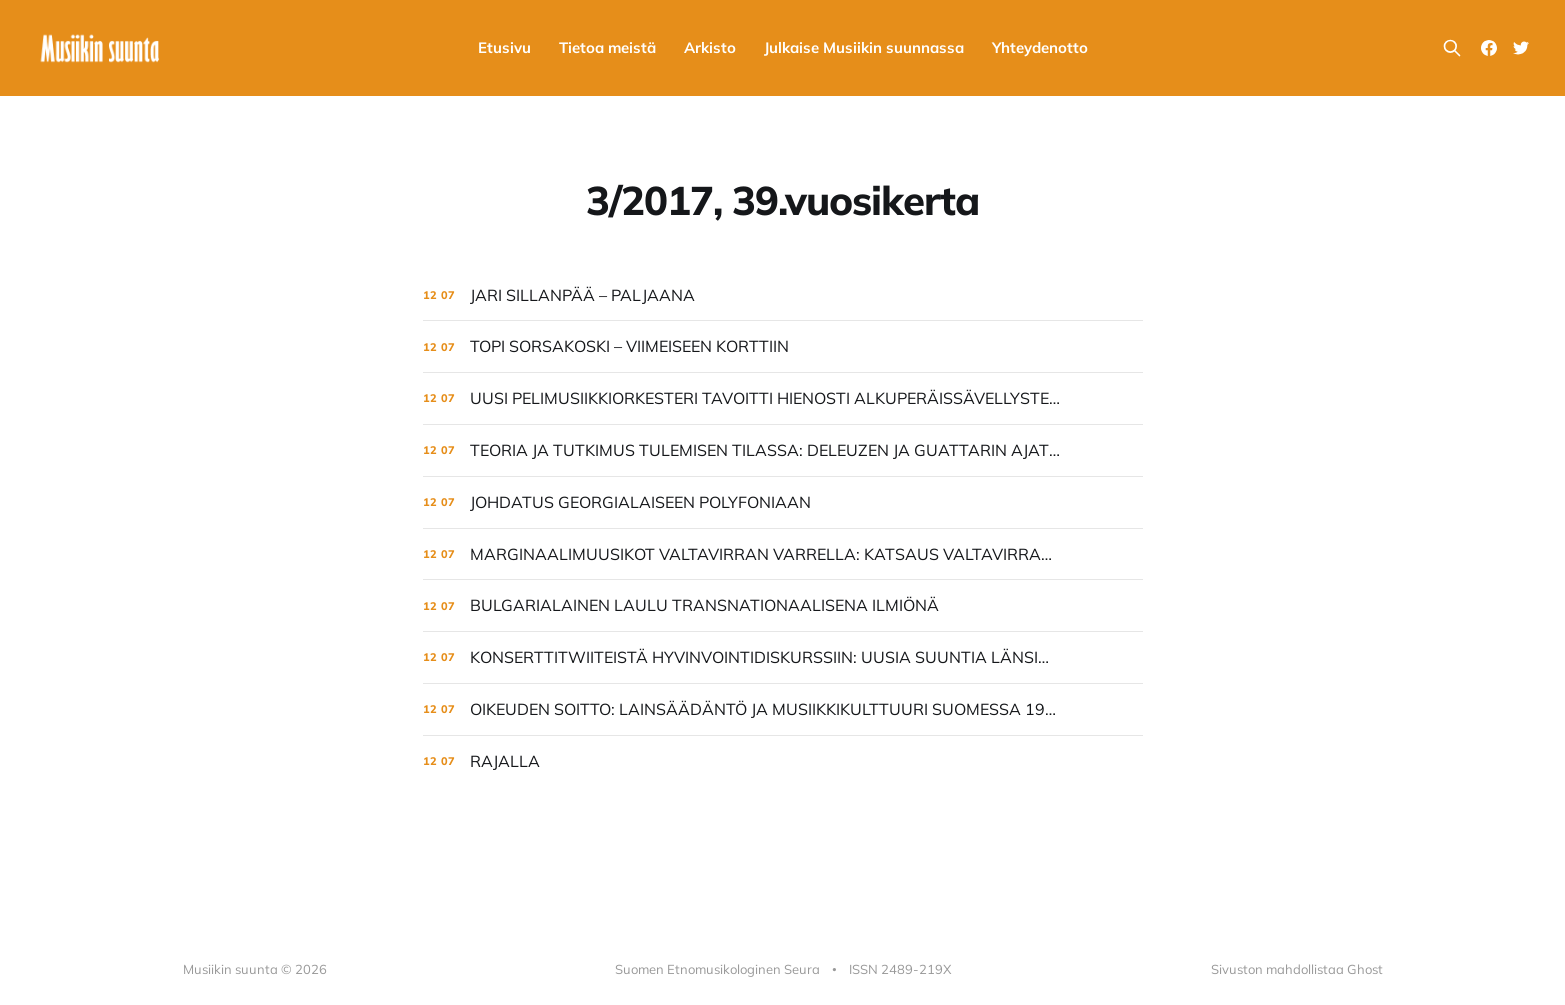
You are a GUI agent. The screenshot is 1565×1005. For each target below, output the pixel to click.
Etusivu (504, 47)
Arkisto (710, 47)
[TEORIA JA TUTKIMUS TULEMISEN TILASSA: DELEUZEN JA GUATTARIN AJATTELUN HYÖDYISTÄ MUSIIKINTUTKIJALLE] (783, 450)
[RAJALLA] (783, 761)
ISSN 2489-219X (900, 969)
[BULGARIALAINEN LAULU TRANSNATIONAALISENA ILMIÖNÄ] (783, 605)
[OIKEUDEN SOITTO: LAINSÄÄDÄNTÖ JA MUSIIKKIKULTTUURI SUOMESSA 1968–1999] (783, 709)
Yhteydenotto (1040, 47)
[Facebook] (1489, 48)
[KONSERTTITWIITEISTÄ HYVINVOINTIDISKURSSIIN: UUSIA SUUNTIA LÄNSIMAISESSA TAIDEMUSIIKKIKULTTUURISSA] (783, 657)
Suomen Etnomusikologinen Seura (717, 969)
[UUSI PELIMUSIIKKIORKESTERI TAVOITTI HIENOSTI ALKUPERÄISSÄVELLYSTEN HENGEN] (783, 398)
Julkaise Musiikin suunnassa (864, 47)
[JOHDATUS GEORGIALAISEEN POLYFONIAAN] (783, 502)
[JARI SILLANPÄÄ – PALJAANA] (783, 295)
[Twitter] (1521, 48)
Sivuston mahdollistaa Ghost (1297, 969)
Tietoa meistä (607, 47)
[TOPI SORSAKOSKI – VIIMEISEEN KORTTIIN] (783, 346)
